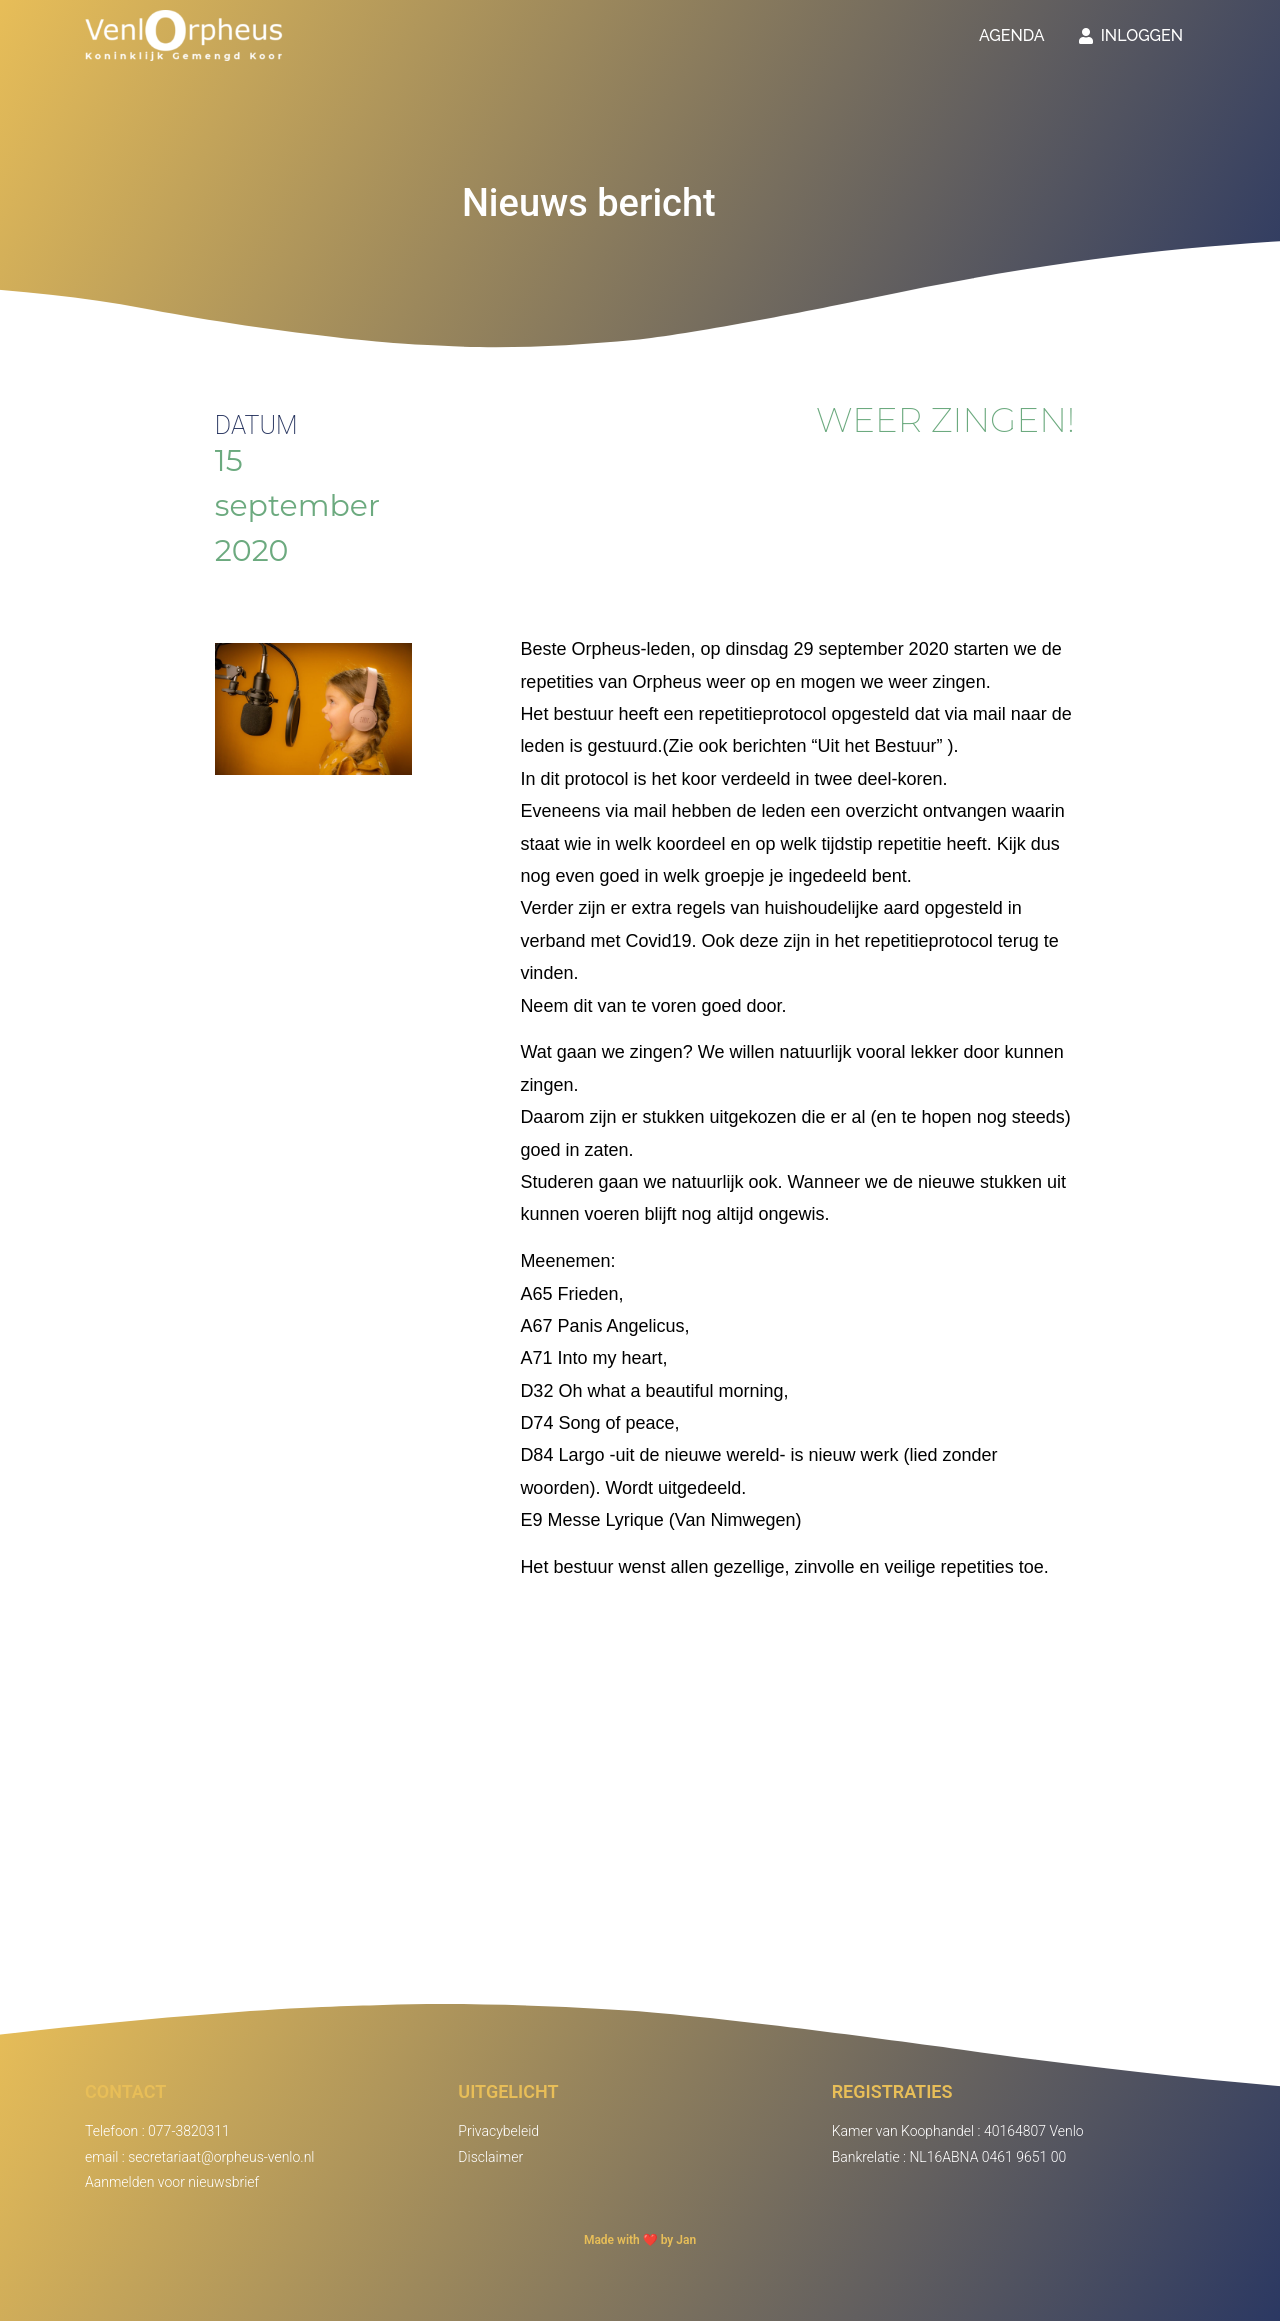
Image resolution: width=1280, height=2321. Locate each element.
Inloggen (1131, 35)
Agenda (1012, 35)
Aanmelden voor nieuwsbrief (172, 2182)
